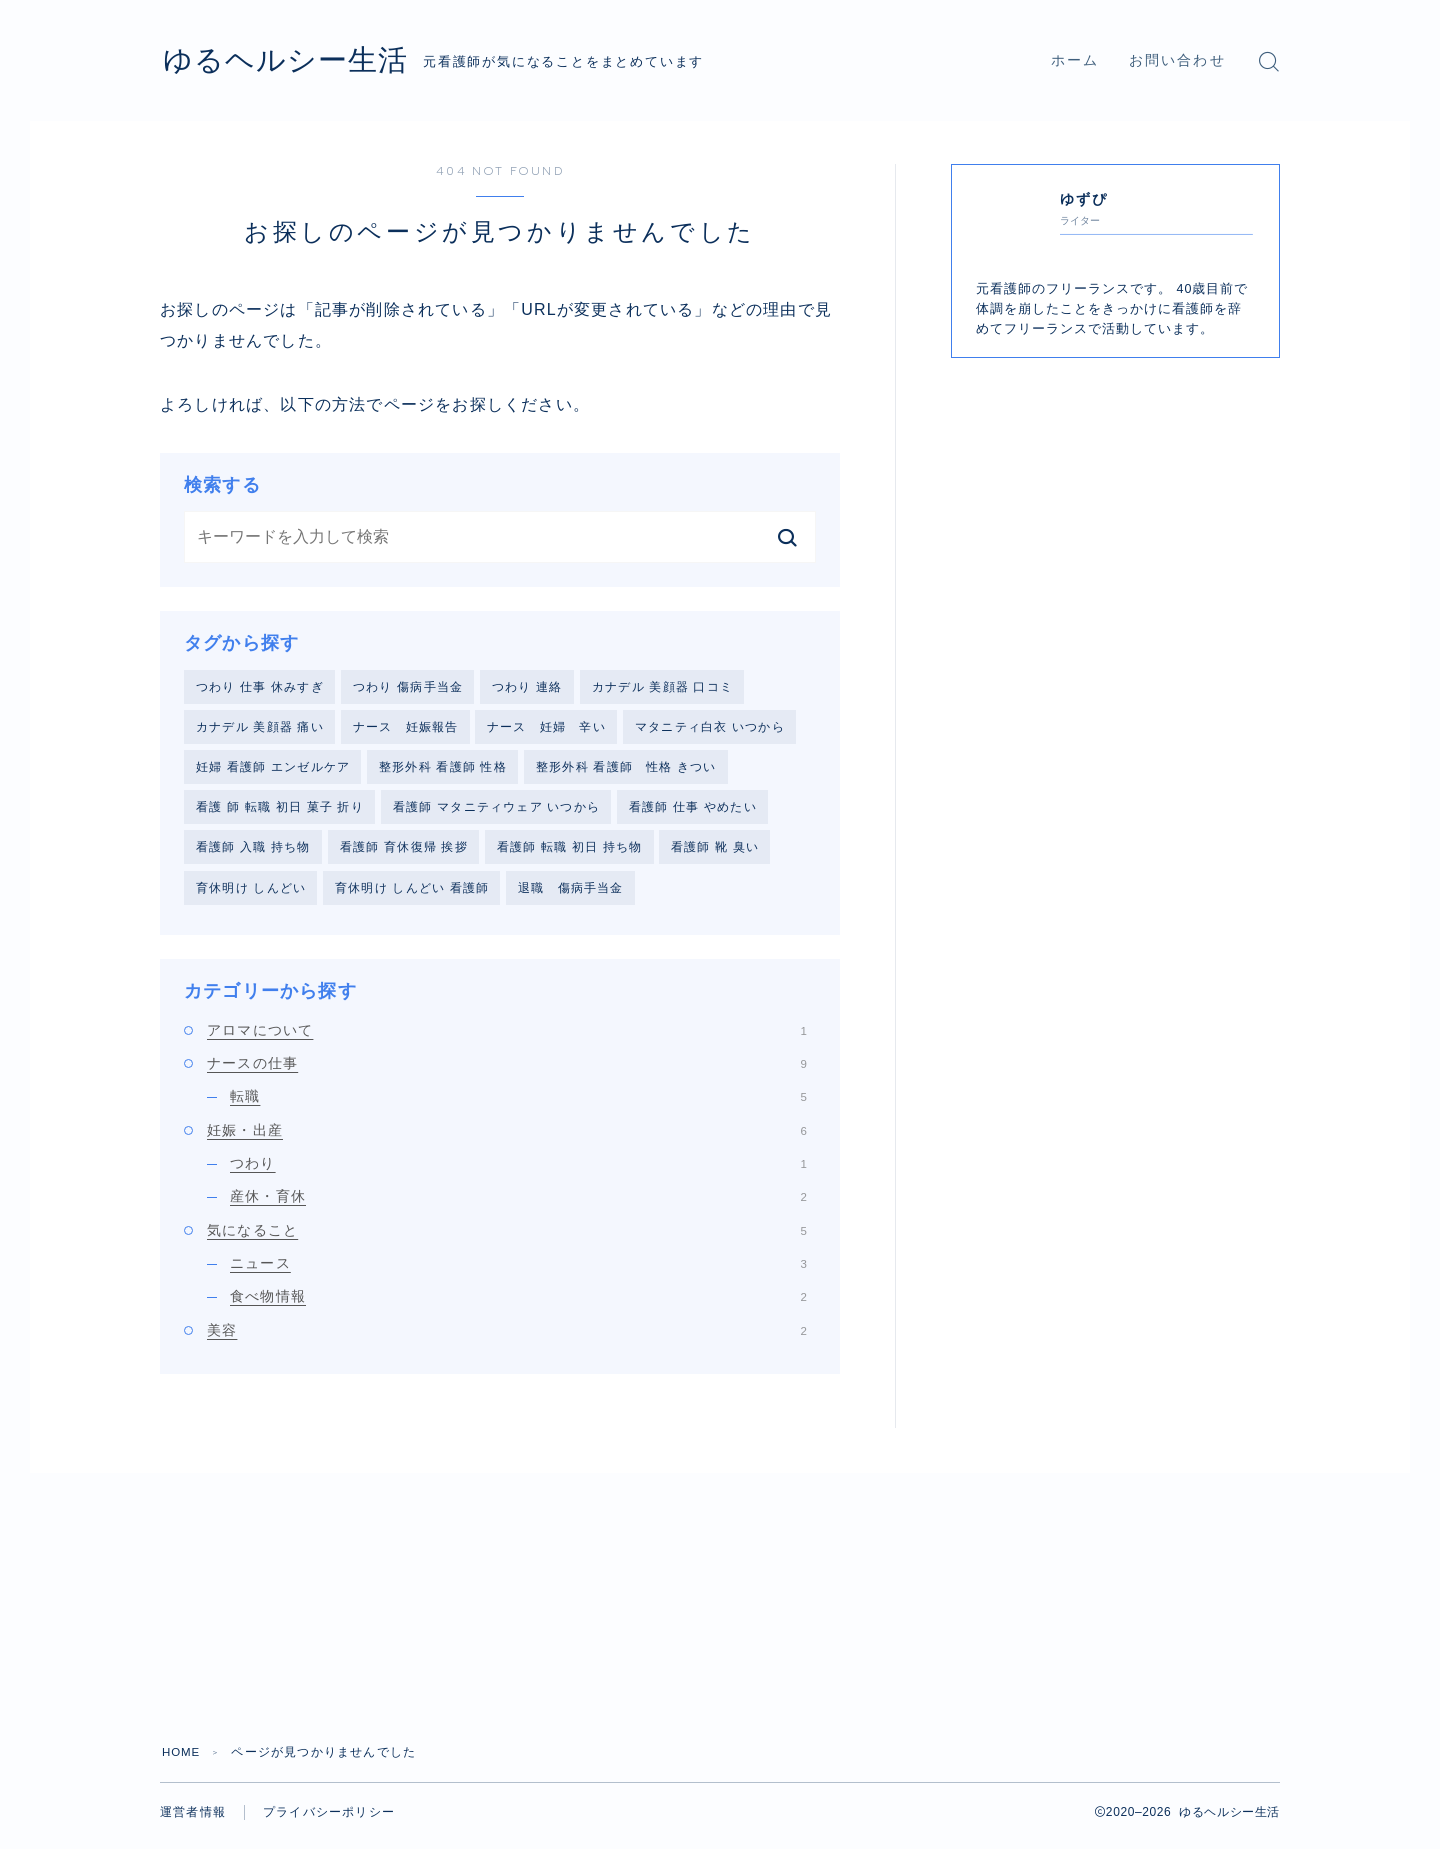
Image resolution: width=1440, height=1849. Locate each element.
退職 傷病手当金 (571, 893)
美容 (507, 1337)
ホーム (1075, 60)
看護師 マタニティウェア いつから (496, 811)
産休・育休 (518, 1203)
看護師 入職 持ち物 (253, 852)
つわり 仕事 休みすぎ (260, 687)
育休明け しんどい (251, 893)
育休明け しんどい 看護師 (412, 893)
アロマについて (507, 1037)
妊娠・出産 (507, 1137)
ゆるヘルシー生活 (301, 61)
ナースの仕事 (507, 1070)
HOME (182, 1759)
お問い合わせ (1177, 60)
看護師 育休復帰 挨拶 (404, 852)
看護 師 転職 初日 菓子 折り (280, 811)
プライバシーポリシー (329, 1819)
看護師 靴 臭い (715, 852)
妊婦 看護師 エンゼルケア (273, 769)
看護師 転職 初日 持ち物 (570, 852)
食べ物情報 (518, 1303)
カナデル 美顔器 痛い (260, 728)
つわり (518, 1170)
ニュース (518, 1270)
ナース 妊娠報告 (406, 728)
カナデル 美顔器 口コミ (662, 687)
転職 (518, 1104)
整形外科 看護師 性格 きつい (626, 769)
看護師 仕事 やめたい (693, 811)
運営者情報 (193, 1819)
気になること (507, 1237)
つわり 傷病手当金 (408, 687)
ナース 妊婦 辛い (546, 728)
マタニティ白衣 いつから (710, 728)
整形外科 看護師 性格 (443, 769)
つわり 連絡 (527, 687)
